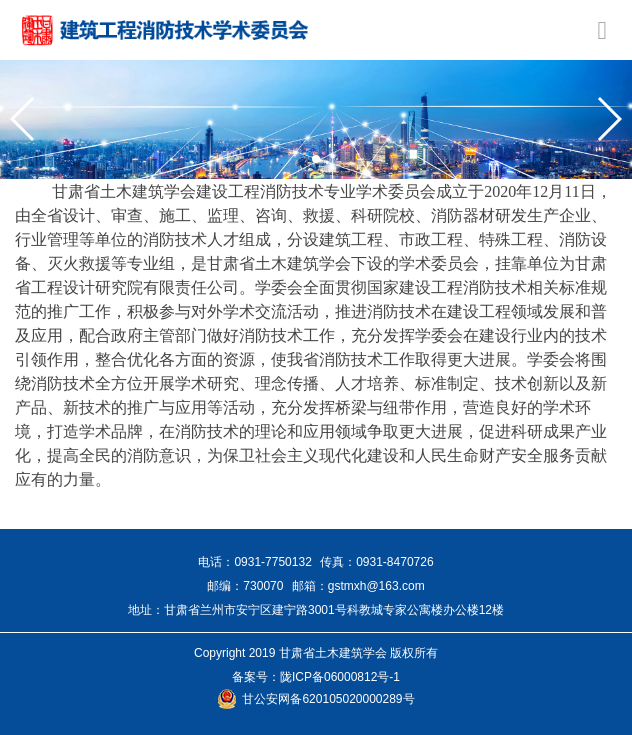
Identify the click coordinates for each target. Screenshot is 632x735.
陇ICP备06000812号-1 (340, 677)
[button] (23, 119)
